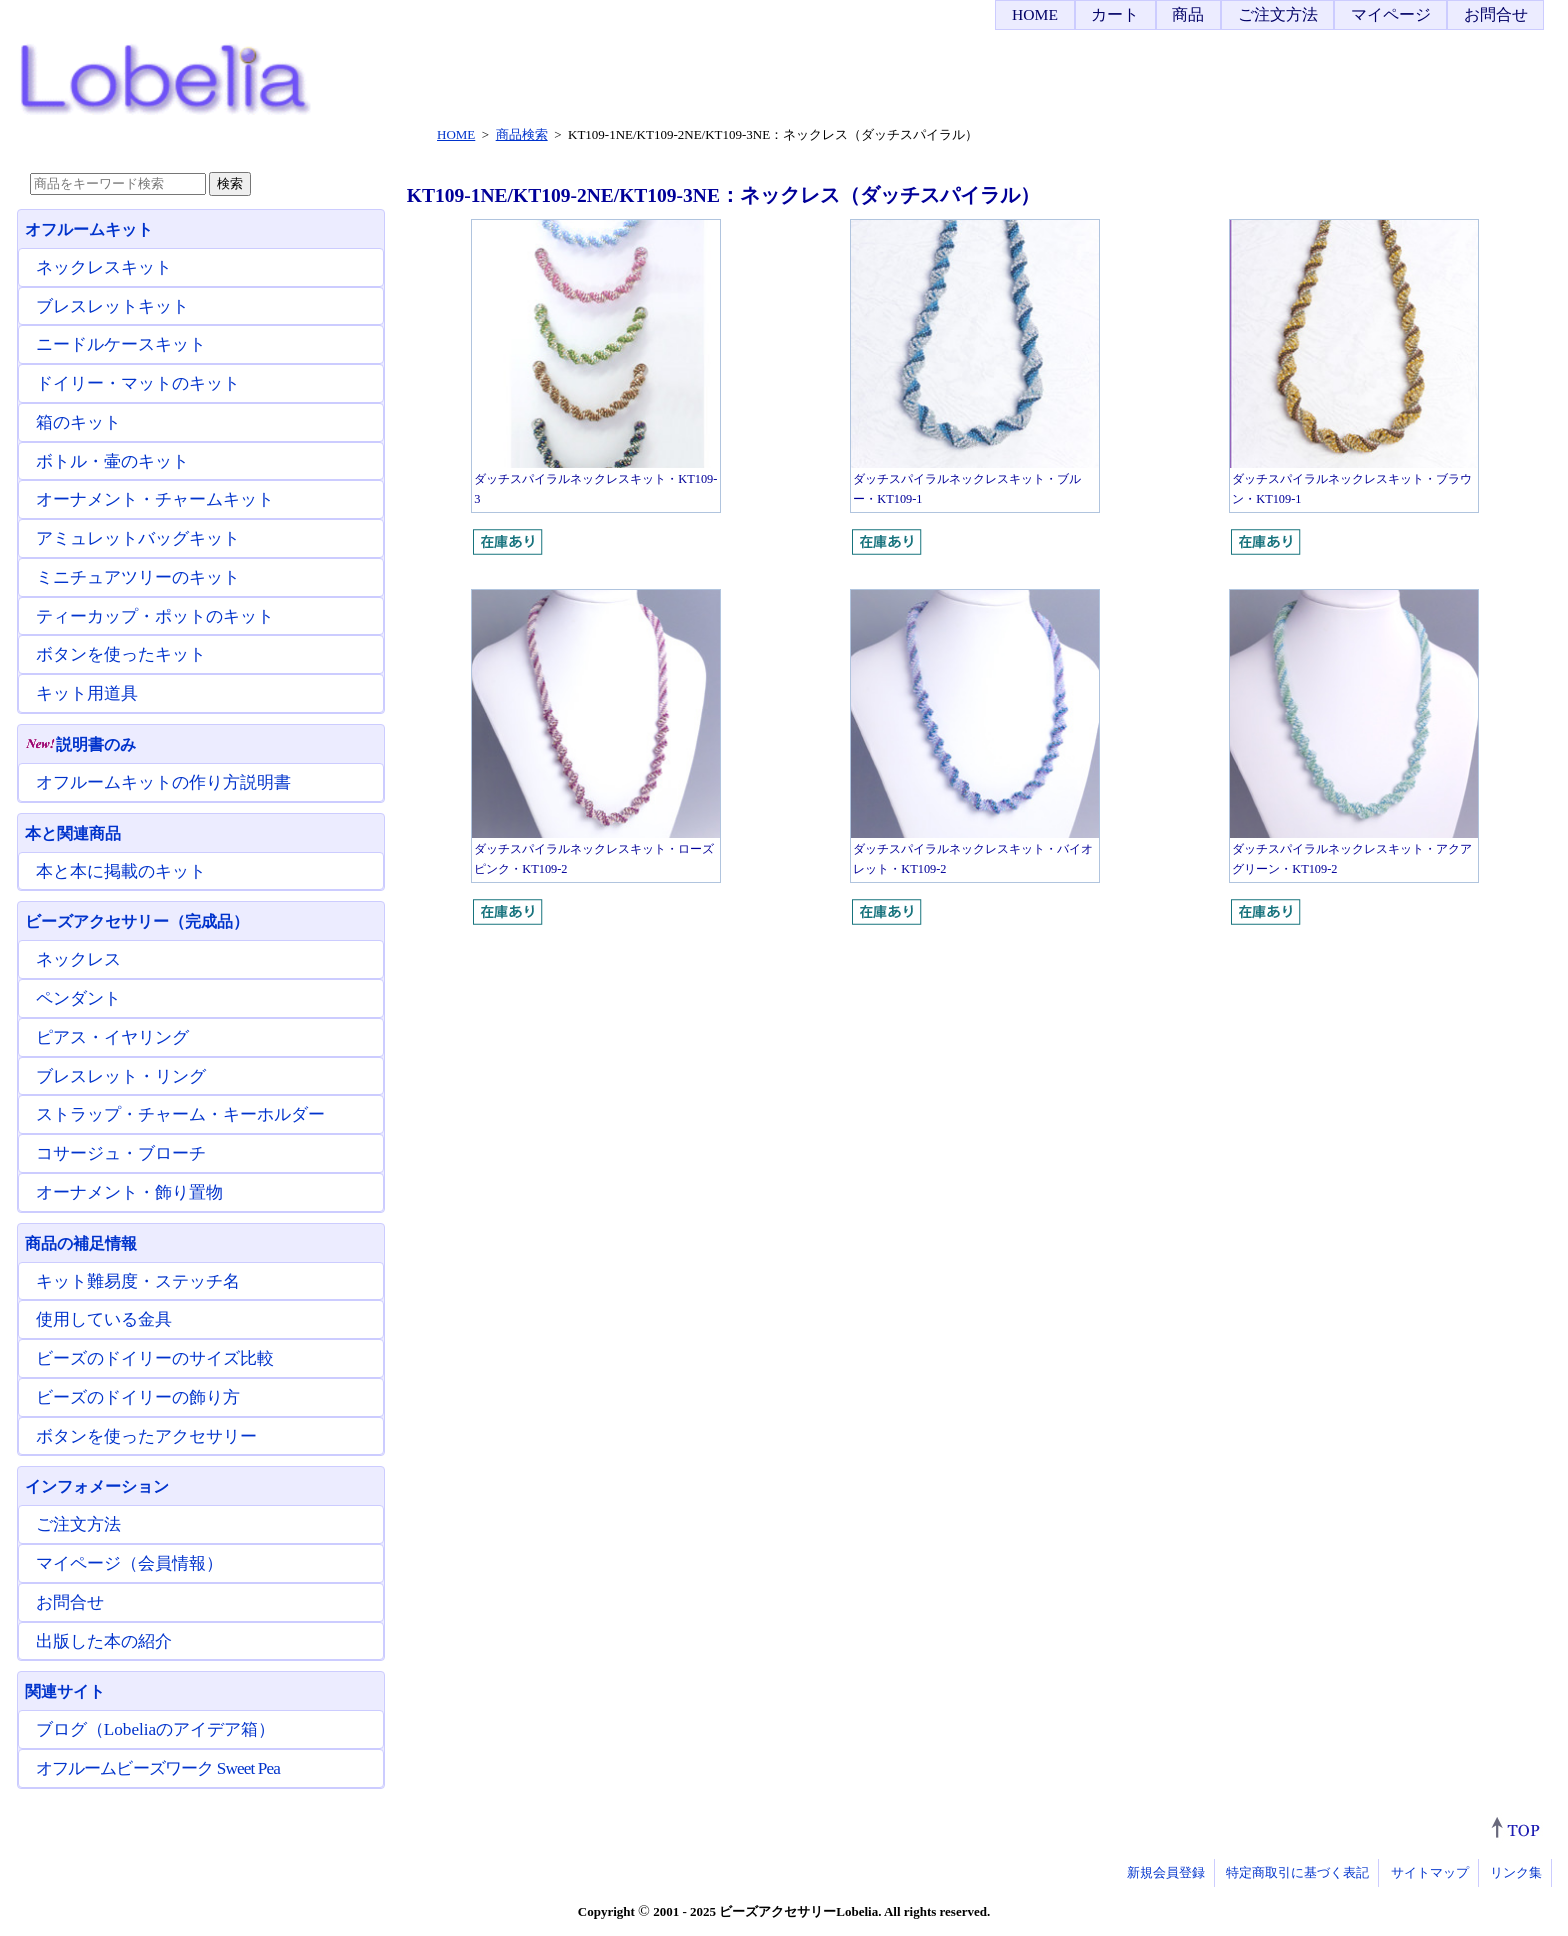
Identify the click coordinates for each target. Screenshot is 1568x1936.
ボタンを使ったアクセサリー (146, 1436)
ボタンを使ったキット (121, 654)
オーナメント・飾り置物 (129, 1192)
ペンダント (78, 998)
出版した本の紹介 (104, 1641)
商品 (1188, 14)
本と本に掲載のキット (121, 871)
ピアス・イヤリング (112, 1037)
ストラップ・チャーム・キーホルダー (180, 1114)
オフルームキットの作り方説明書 (163, 782)
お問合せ (1496, 14)
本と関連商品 (73, 833)
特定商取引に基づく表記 (1297, 1872)
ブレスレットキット (112, 306)
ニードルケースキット (121, 344)
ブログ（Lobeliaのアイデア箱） (155, 1729)
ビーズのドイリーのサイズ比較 (155, 1358)
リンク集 (1516, 1872)
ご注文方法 (1278, 14)
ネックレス (78, 959)
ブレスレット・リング (121, 1076)
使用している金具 (104, 1319)
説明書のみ (80, 744)
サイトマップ (1430, 1872)
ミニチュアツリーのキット (138, 577)
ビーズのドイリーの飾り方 (138, 1397)
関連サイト (65, 1691)
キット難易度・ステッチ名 (138, 1281)
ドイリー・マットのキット (138, 383)
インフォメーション (97, 1486)
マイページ (1391, 14)
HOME (1035, 14)
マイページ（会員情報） (129, 1563)
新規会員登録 (1166, 1872)
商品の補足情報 (81, 1243)
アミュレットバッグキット (138, 538)
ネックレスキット (104, 267)
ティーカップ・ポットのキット (155, 616)
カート (1115, 14)
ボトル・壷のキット (112, 461)
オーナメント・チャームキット (155, 499)
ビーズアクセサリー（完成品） (137, 921)
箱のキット (78, 422)
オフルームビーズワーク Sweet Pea (158, 1768)
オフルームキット (89, 229)
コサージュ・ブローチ (121, 1153)
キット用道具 (87, 693)
